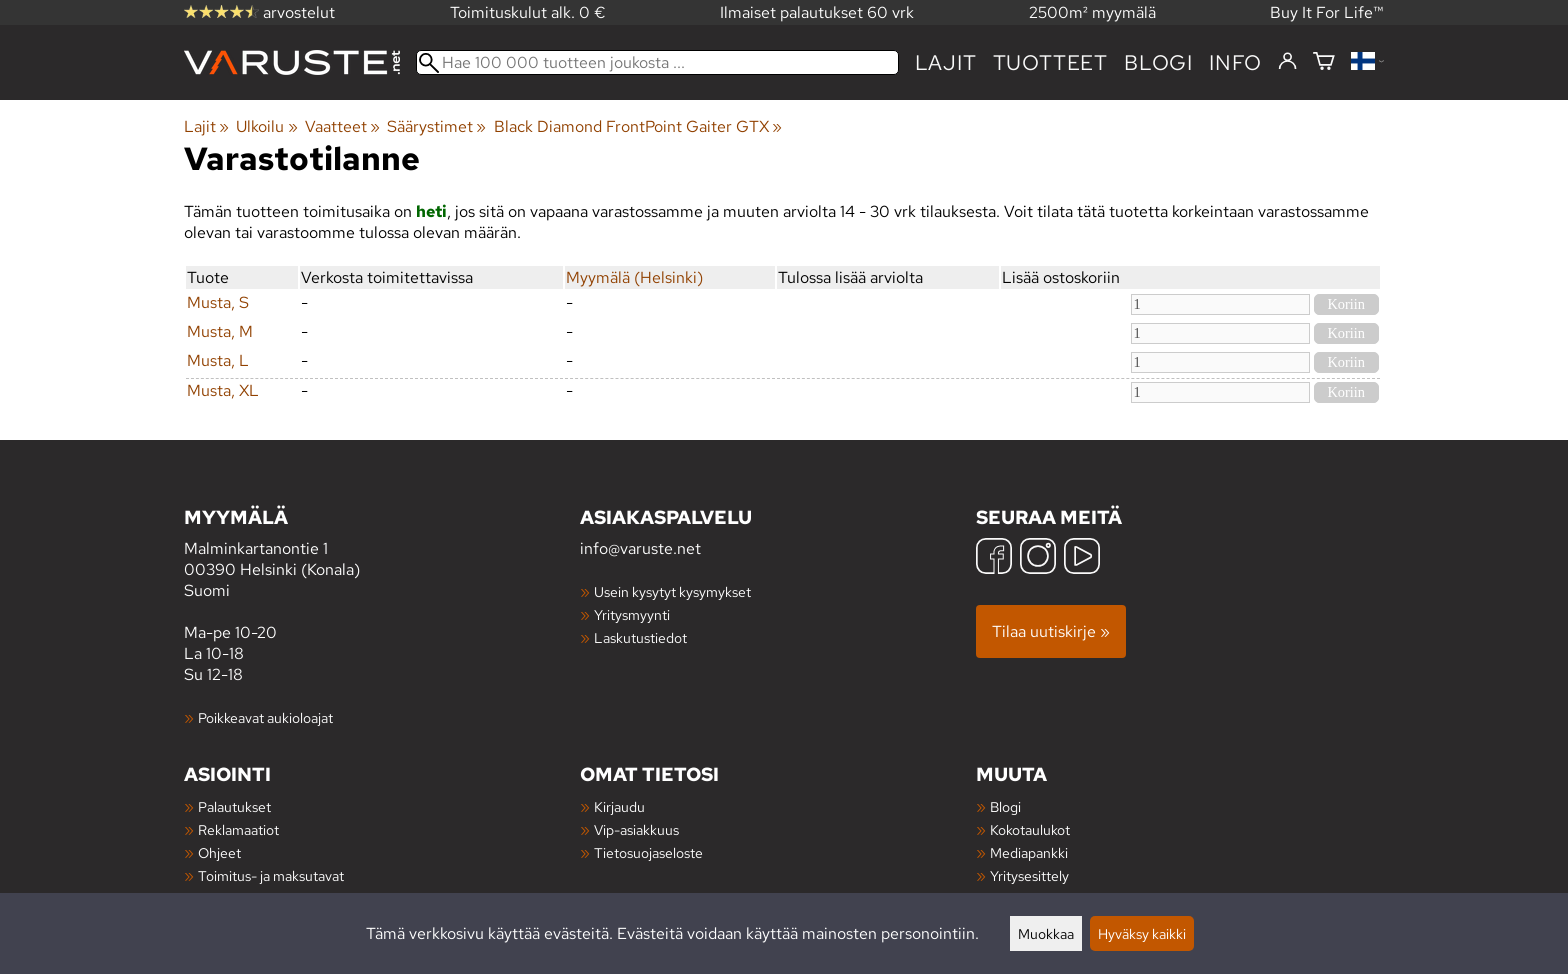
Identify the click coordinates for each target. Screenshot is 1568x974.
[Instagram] (1038, 558)
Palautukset (234, 806)
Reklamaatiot (238, 829)
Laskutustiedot (640, 637)
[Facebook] (994, 558)
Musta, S (218, 302)
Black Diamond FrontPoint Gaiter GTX (638, 126)
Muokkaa (1046, 933)
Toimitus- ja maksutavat (271, 875)
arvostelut (259, 12)
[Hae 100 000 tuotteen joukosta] (657, 62)
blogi (1158, 62)
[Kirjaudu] (1287, 62)
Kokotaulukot (1030, 829)
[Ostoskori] (1324, 62)
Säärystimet (436, 126)
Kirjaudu (619, 806)
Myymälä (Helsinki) (634, 277)
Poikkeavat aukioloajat (265, 717)
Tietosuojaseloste (648, 852)
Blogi (1005, 806)
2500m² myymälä (1092, 12)
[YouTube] (1082, 558)
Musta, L (218, 360)
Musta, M (220, 331)
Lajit (946, 62)
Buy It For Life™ (1327, 12)
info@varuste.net (640, 548)
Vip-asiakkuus (636, 829)
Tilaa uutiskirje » (1051, 631)
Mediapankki (1029, 852)
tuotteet (1050, 62)
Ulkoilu (266, 126)
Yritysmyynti (632, 614)
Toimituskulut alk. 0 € (528, 12)
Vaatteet (342, 126)
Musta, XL (223, 390)
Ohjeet (219, 852)
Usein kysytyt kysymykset (672, 591)
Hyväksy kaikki (1142, 933)
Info (1235, 62)
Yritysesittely (1029, 875)
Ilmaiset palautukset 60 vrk (817, 12)
